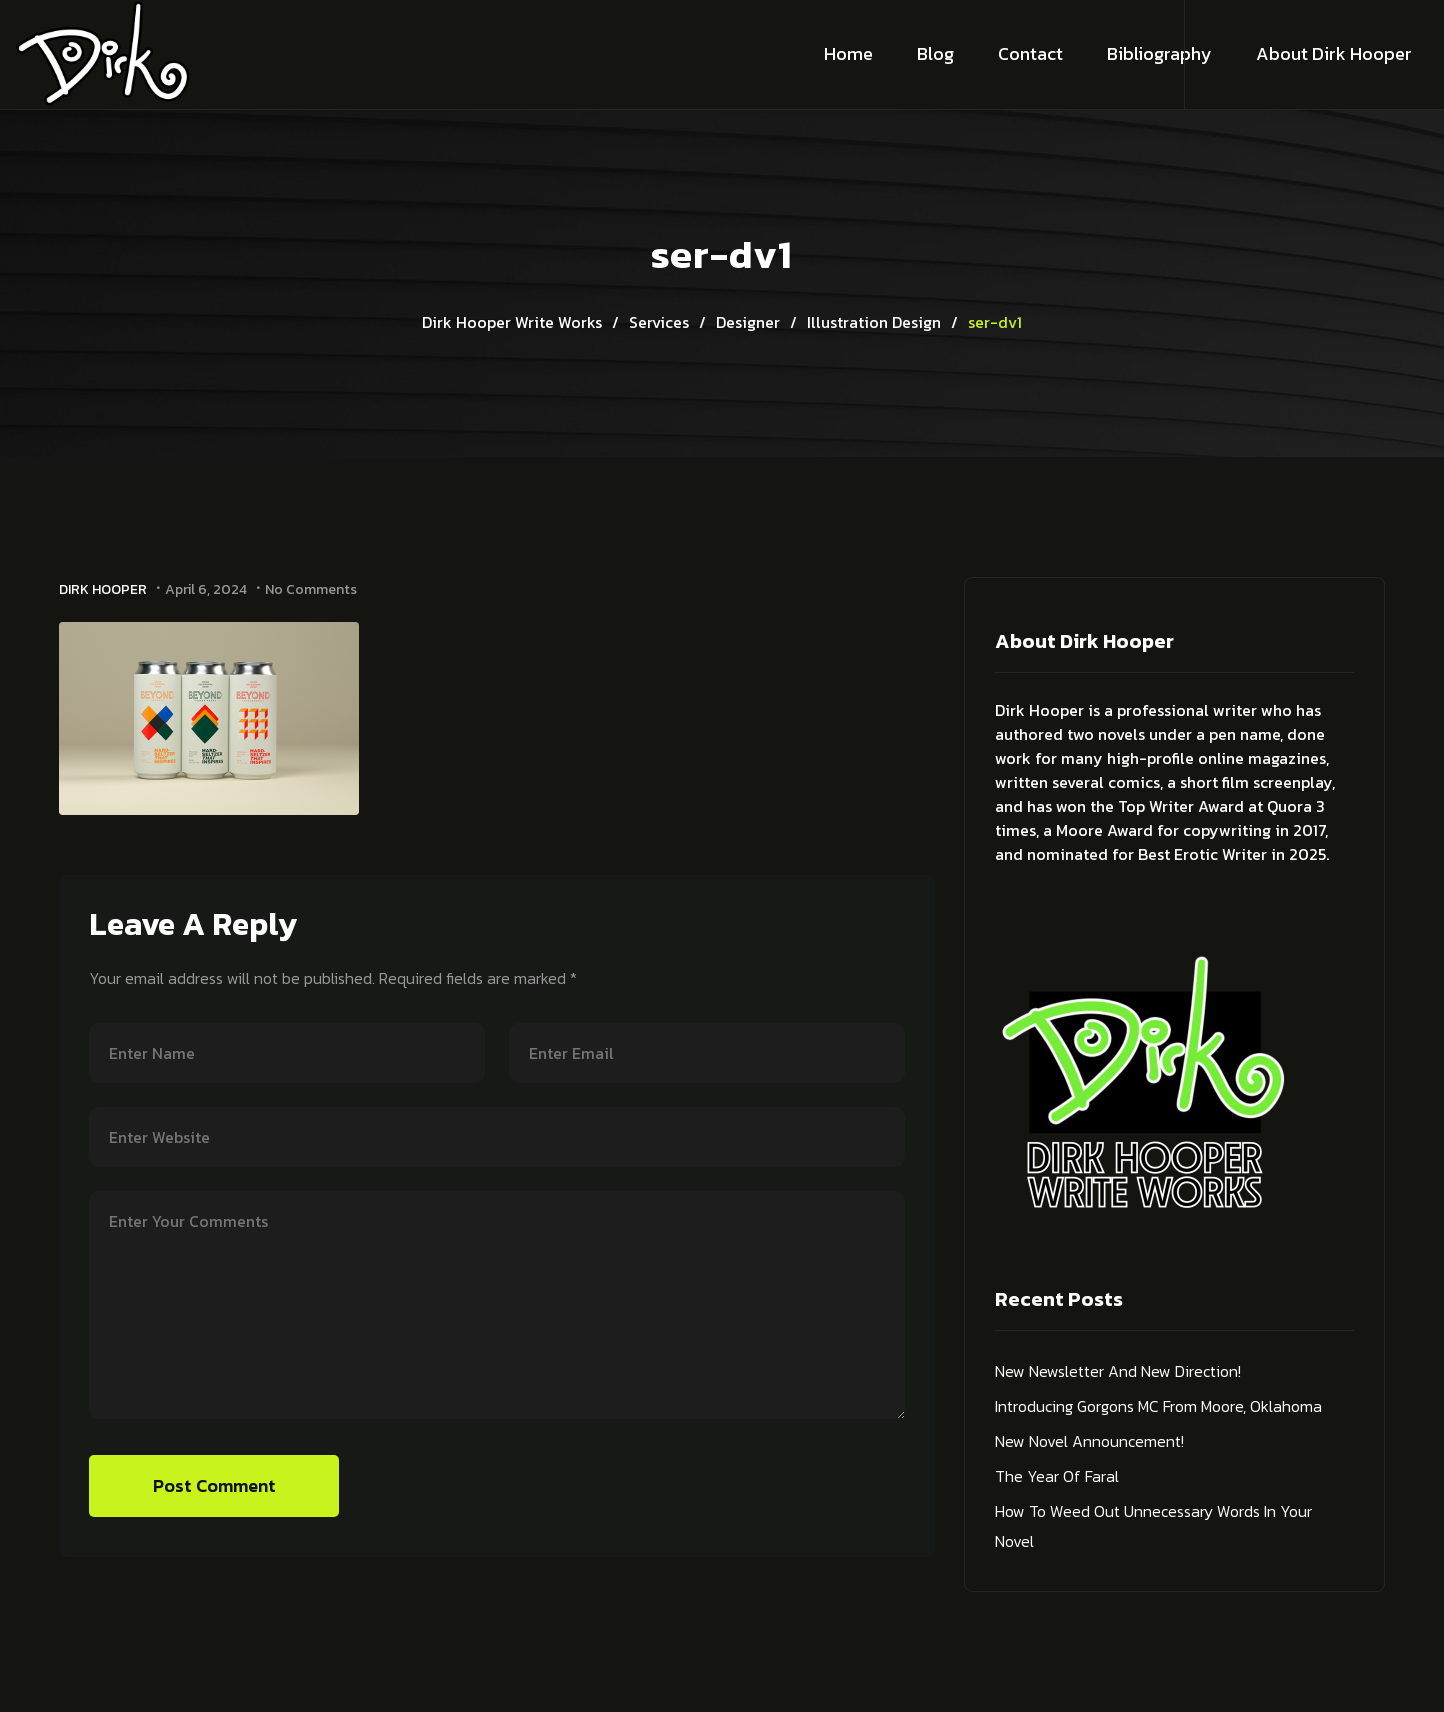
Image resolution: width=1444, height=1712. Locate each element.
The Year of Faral (1057, 1476)
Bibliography (1159, 53)
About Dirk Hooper (1334, 53)
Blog (935, 53)
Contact (1030, 53)
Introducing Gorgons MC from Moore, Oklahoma (1158, 1406)
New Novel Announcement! (1089, 1441)
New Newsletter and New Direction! (1118, 1371)
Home (848, 53)
